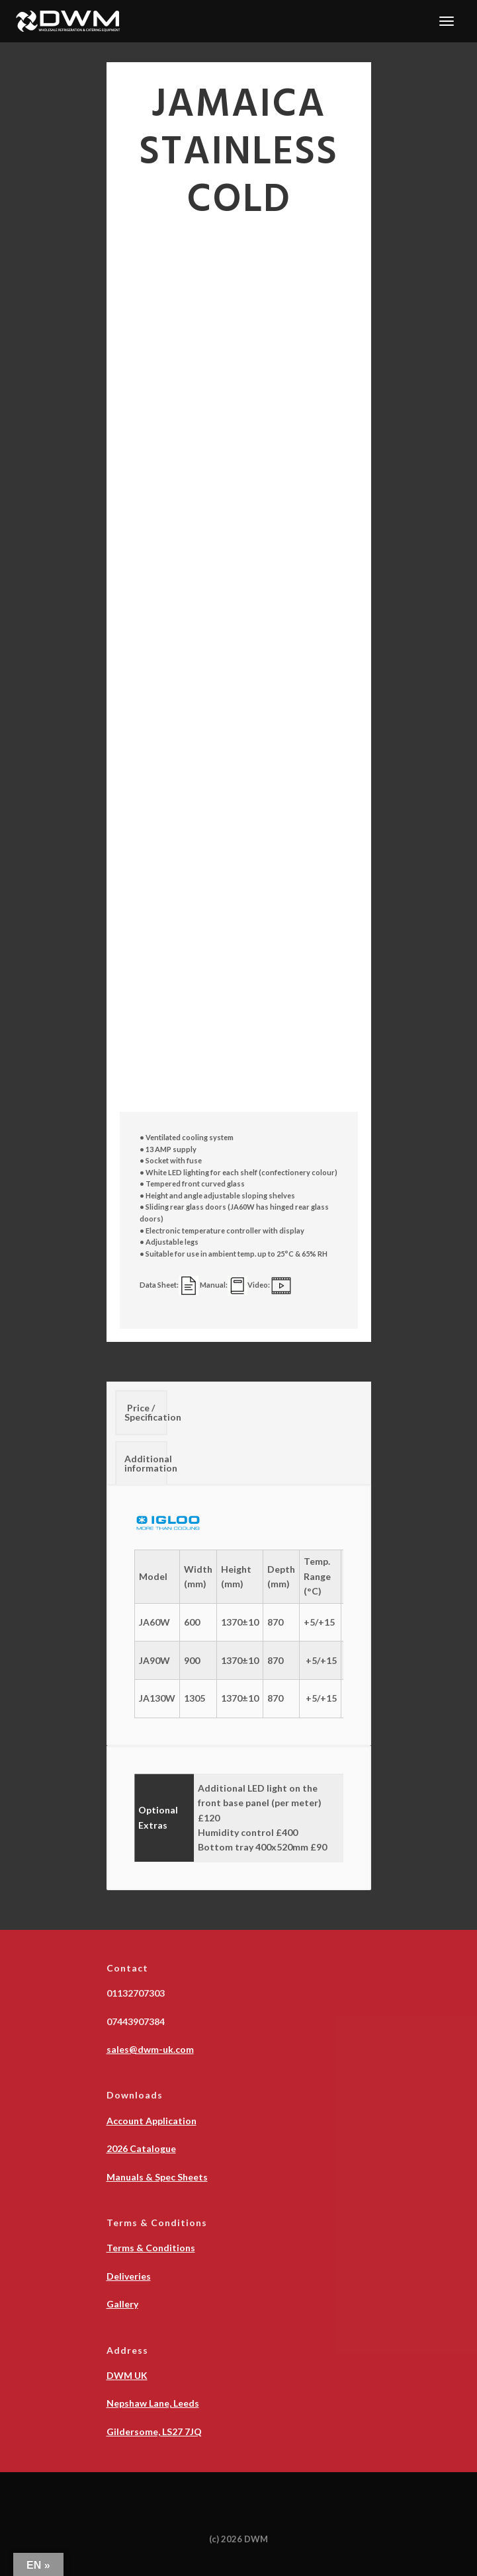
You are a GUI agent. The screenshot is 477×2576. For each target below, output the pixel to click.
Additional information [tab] (146, 1463)
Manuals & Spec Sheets (157, 2176)
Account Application (151, 2120)
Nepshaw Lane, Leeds (153, 2403)
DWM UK (127, 2375)
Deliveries (129, 2276)
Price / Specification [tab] (146, 1412)
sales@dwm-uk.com (150, 2049)
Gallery (122, 2303)
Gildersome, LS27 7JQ (154, 2431)
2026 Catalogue (141, 2148)
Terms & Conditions (151, 2247)
